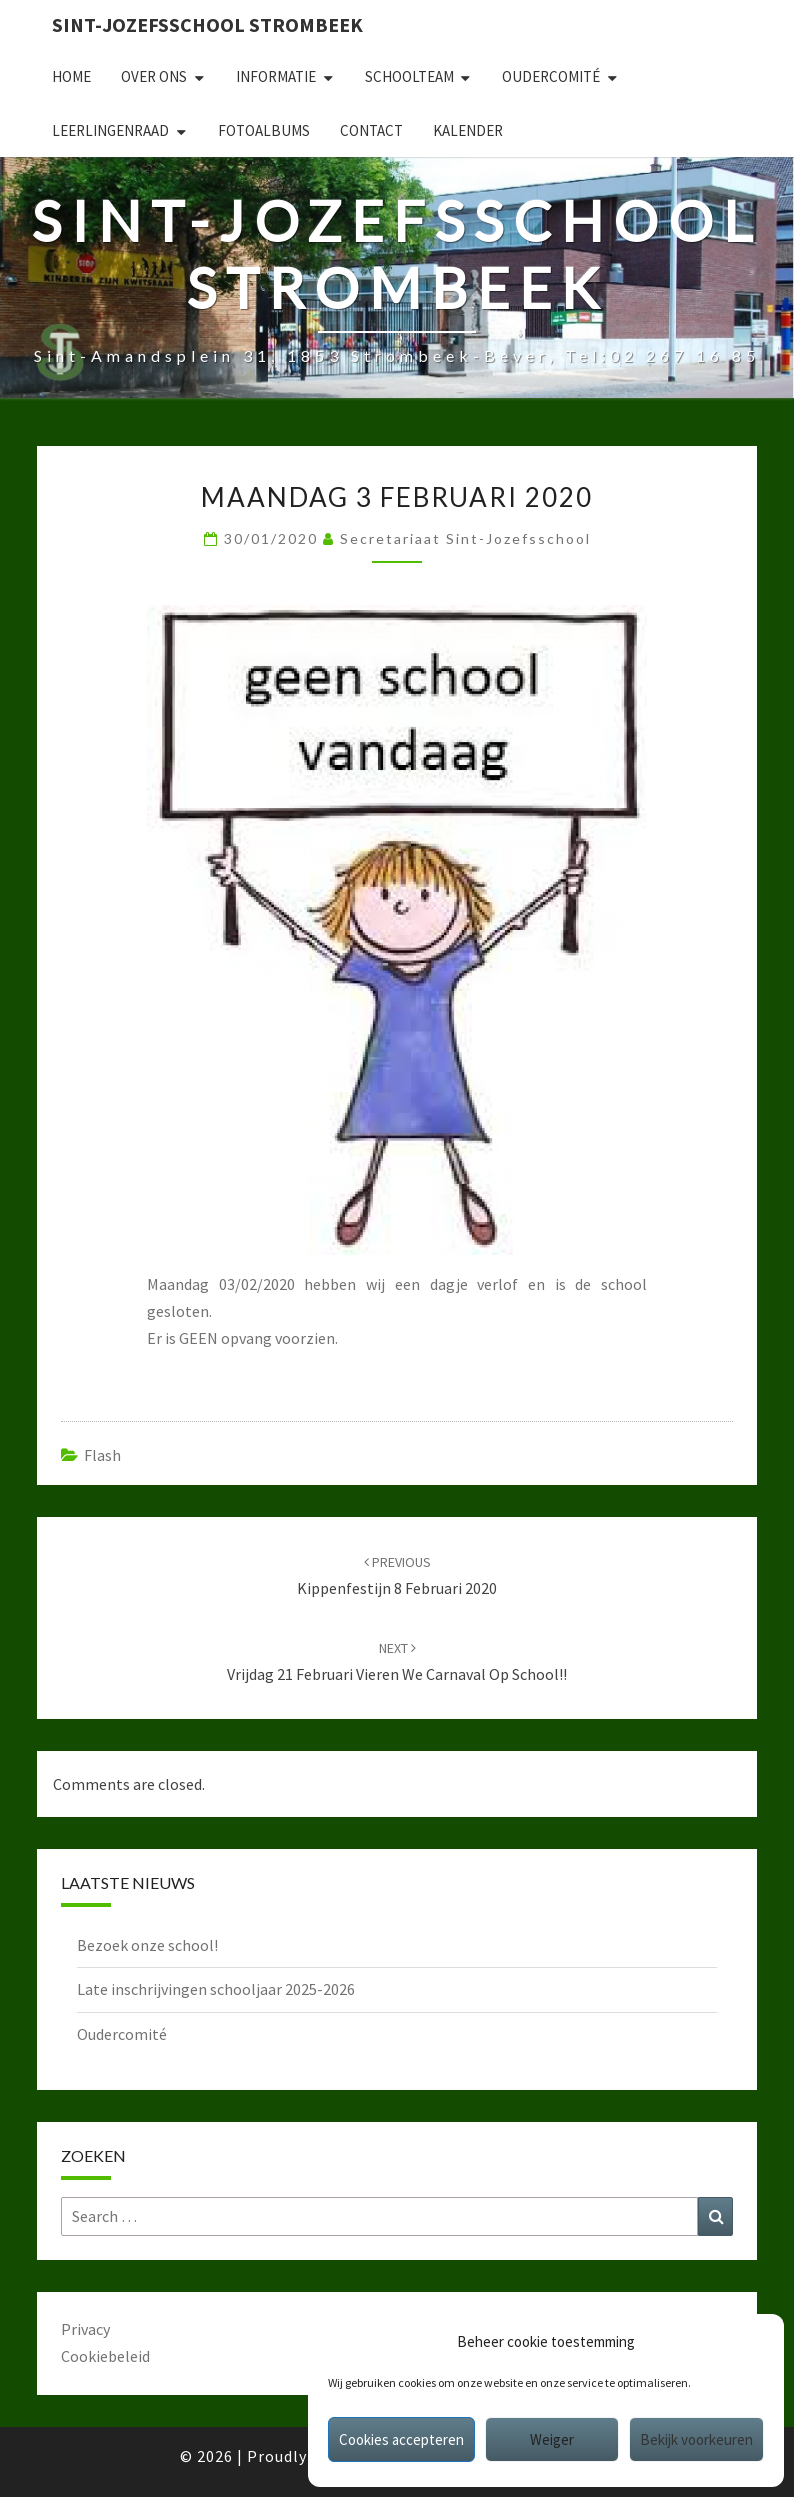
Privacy (85, 2329)
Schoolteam (409, 76)
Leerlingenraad (110, 130)
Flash (102, 1455)
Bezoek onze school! (147, 1945)
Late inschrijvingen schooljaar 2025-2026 (216, 1989)
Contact (371, 130)
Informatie (276, 76)
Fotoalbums (264, 130)
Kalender (468, 130)
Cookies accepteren (401, 2439)
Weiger (552, 2439)
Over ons (154, 76)
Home (71, 76)
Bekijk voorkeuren (696, 2439)
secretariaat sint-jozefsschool (465, 538)
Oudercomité (551, 76)
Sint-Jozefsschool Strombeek (207, 24)
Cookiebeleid (105, 2356)
